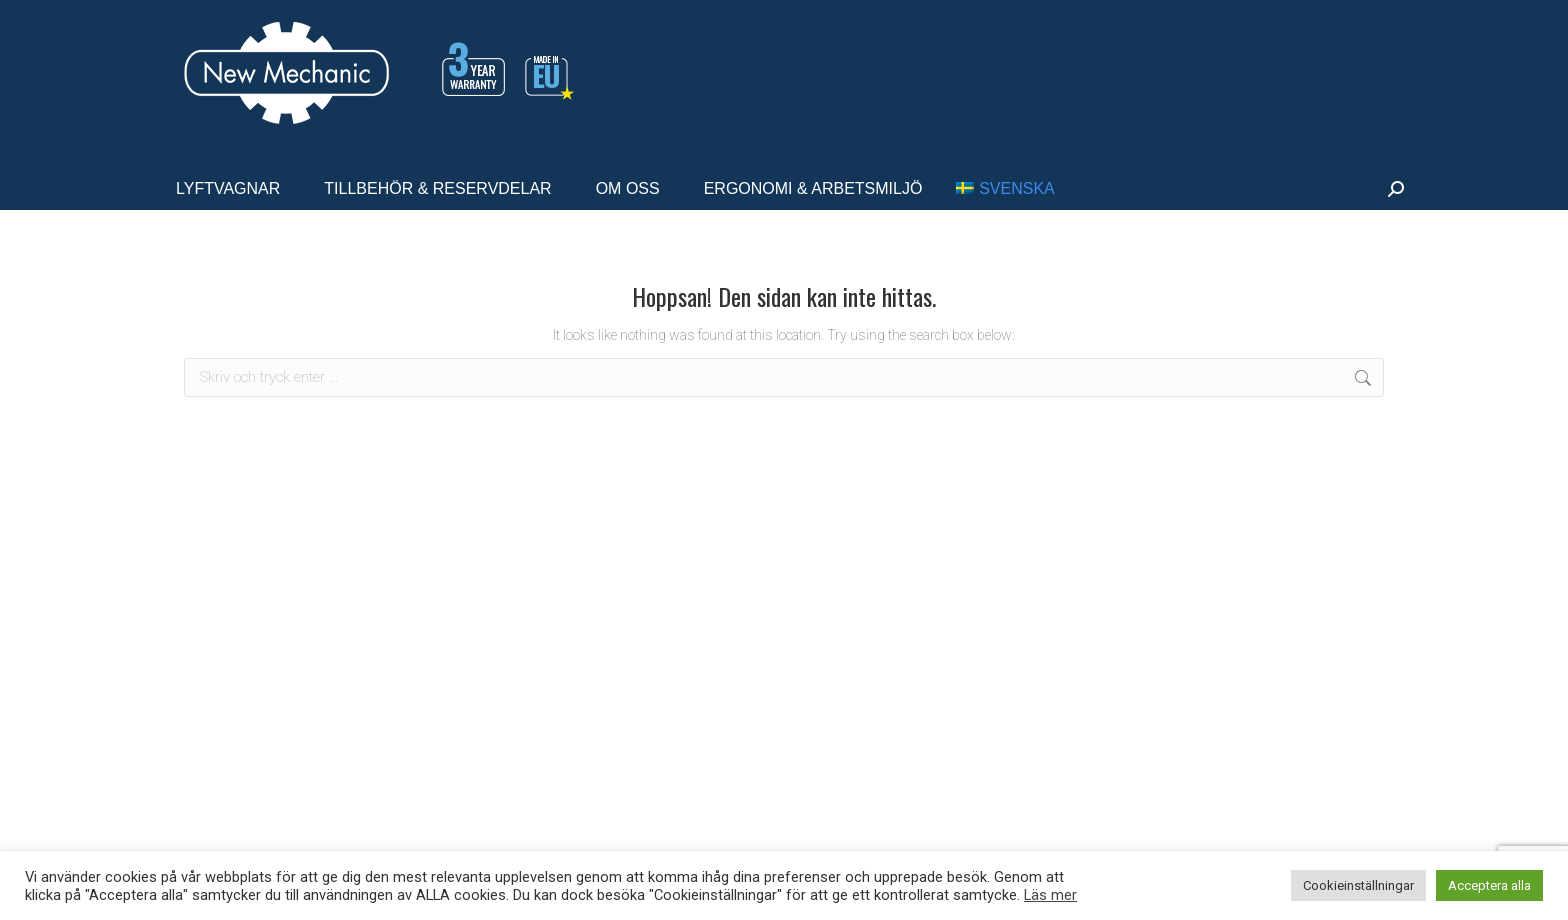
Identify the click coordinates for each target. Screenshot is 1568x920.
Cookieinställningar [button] (1358, 885)
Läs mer (1050, 895)
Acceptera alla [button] (1489, 885)
